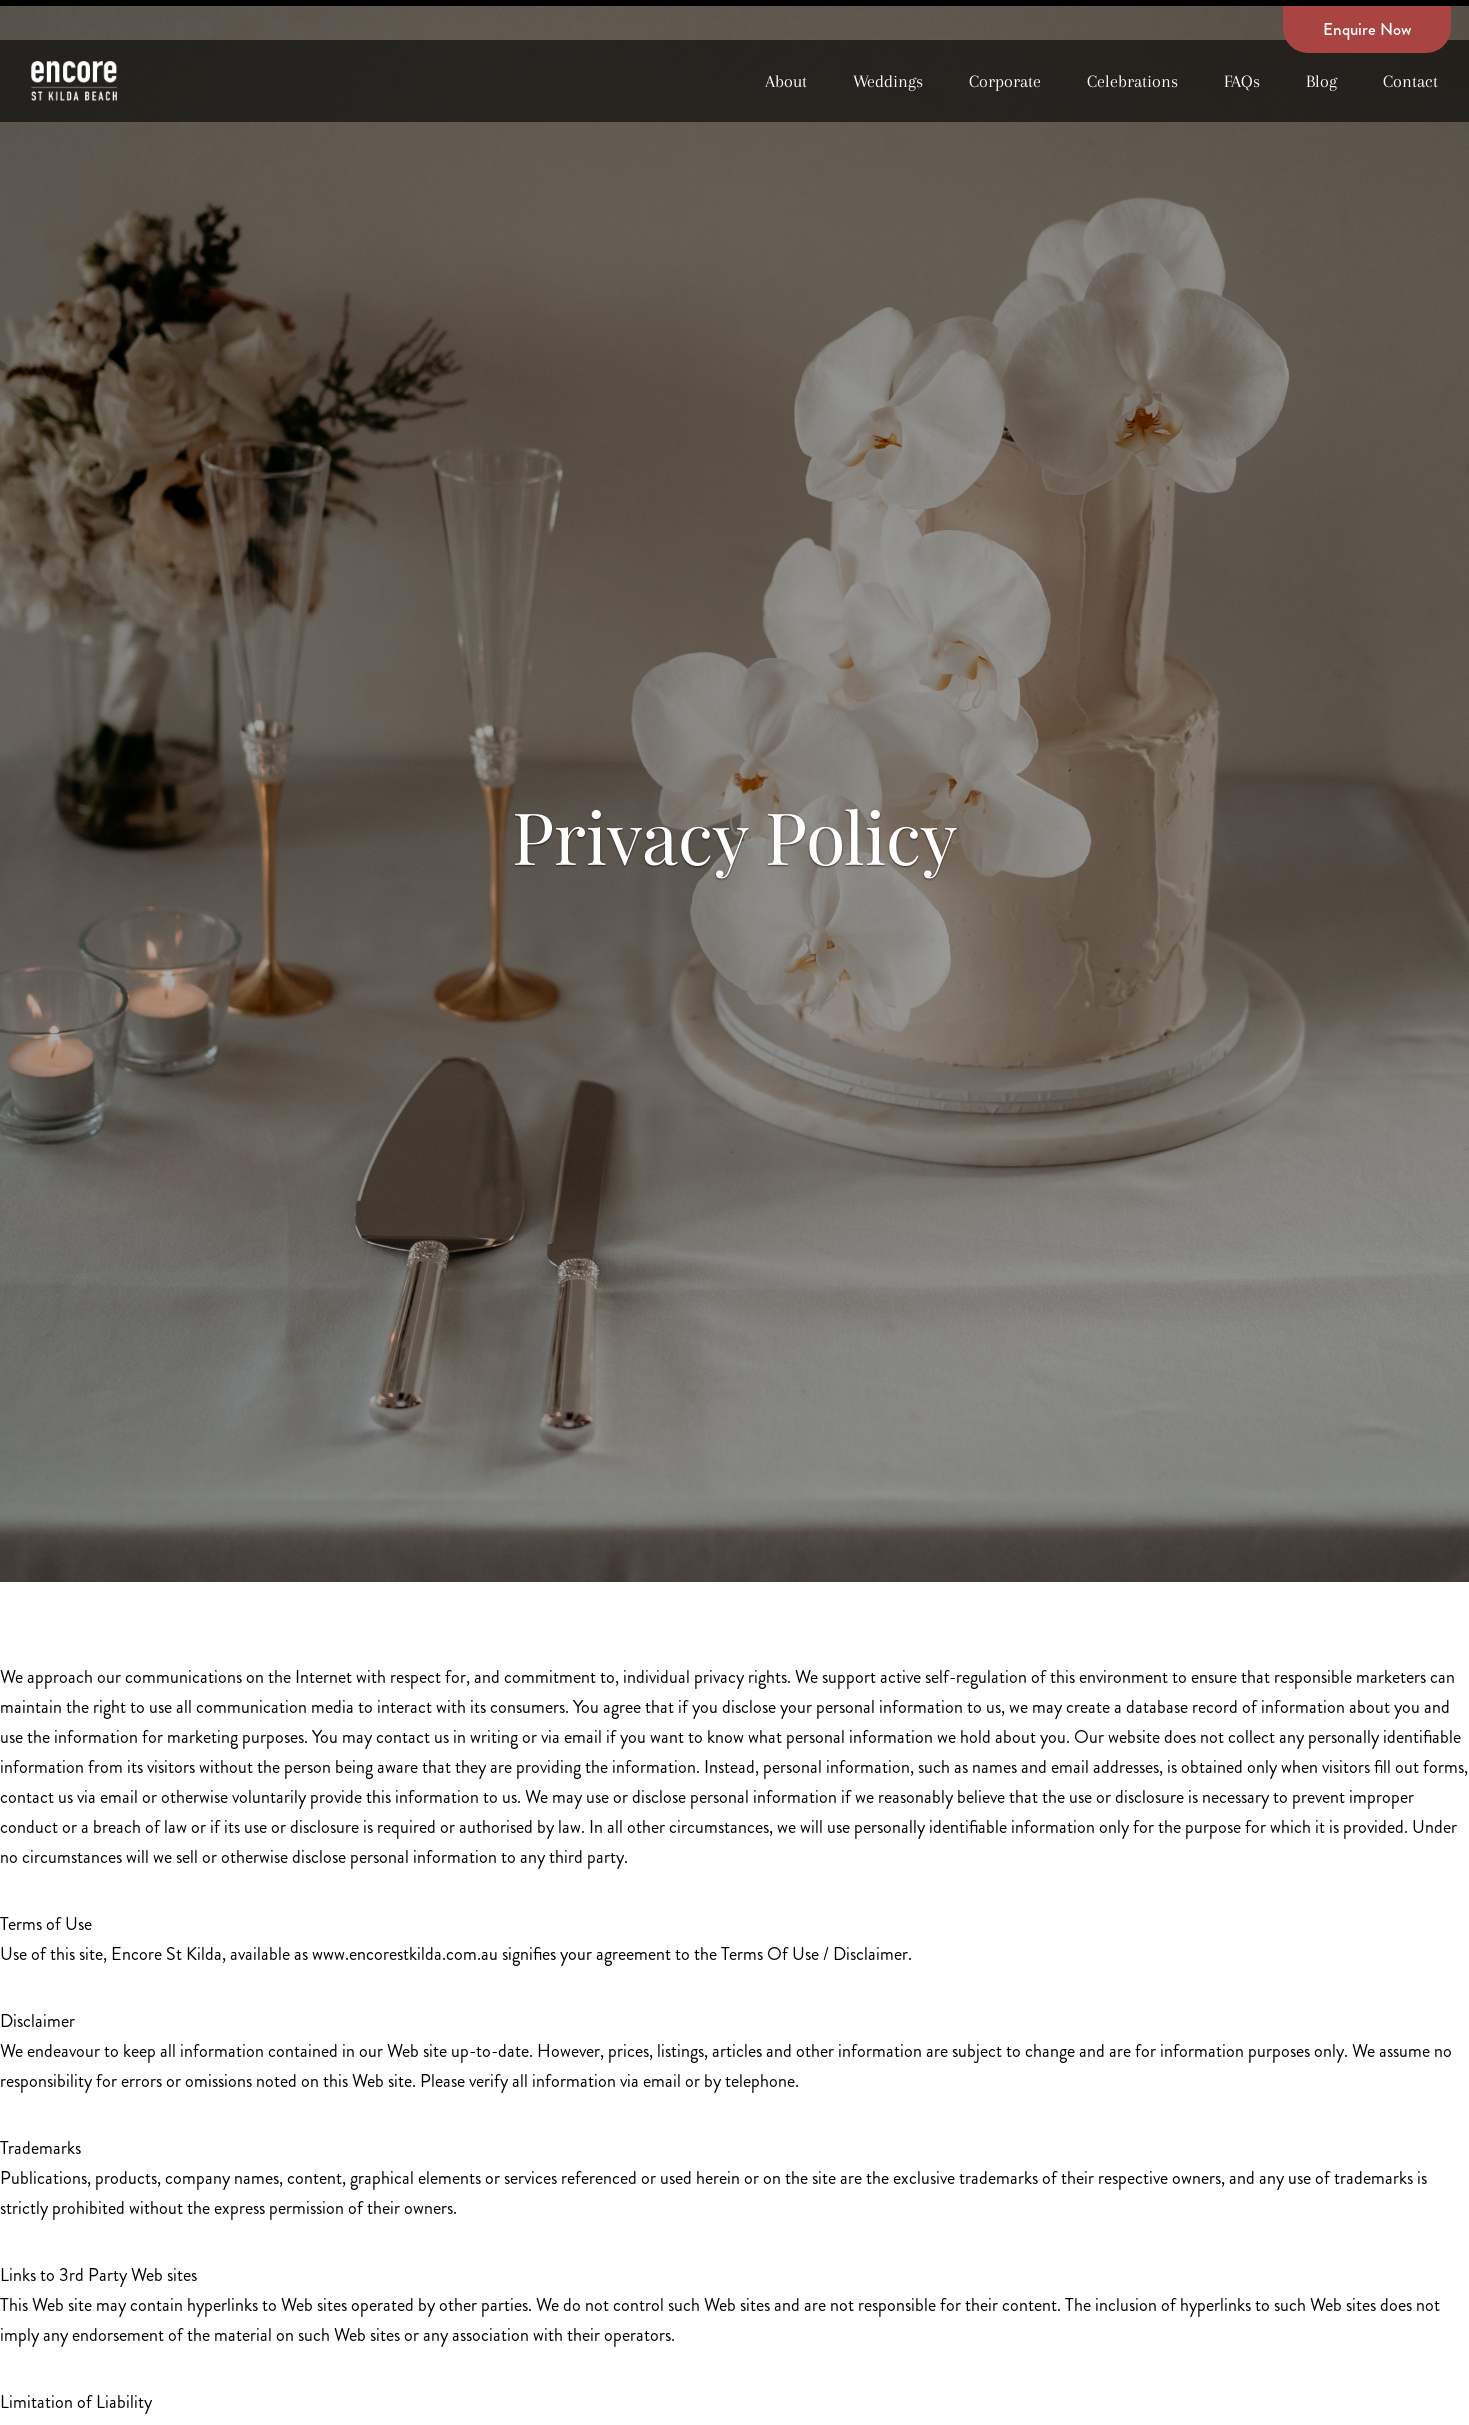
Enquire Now (1367, 29)
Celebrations (1132, 81)
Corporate (1005, 81)
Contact (1410, 81)
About (786, 81)
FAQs (1242, 81)
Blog (1321, 81)
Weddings (888, 81)
